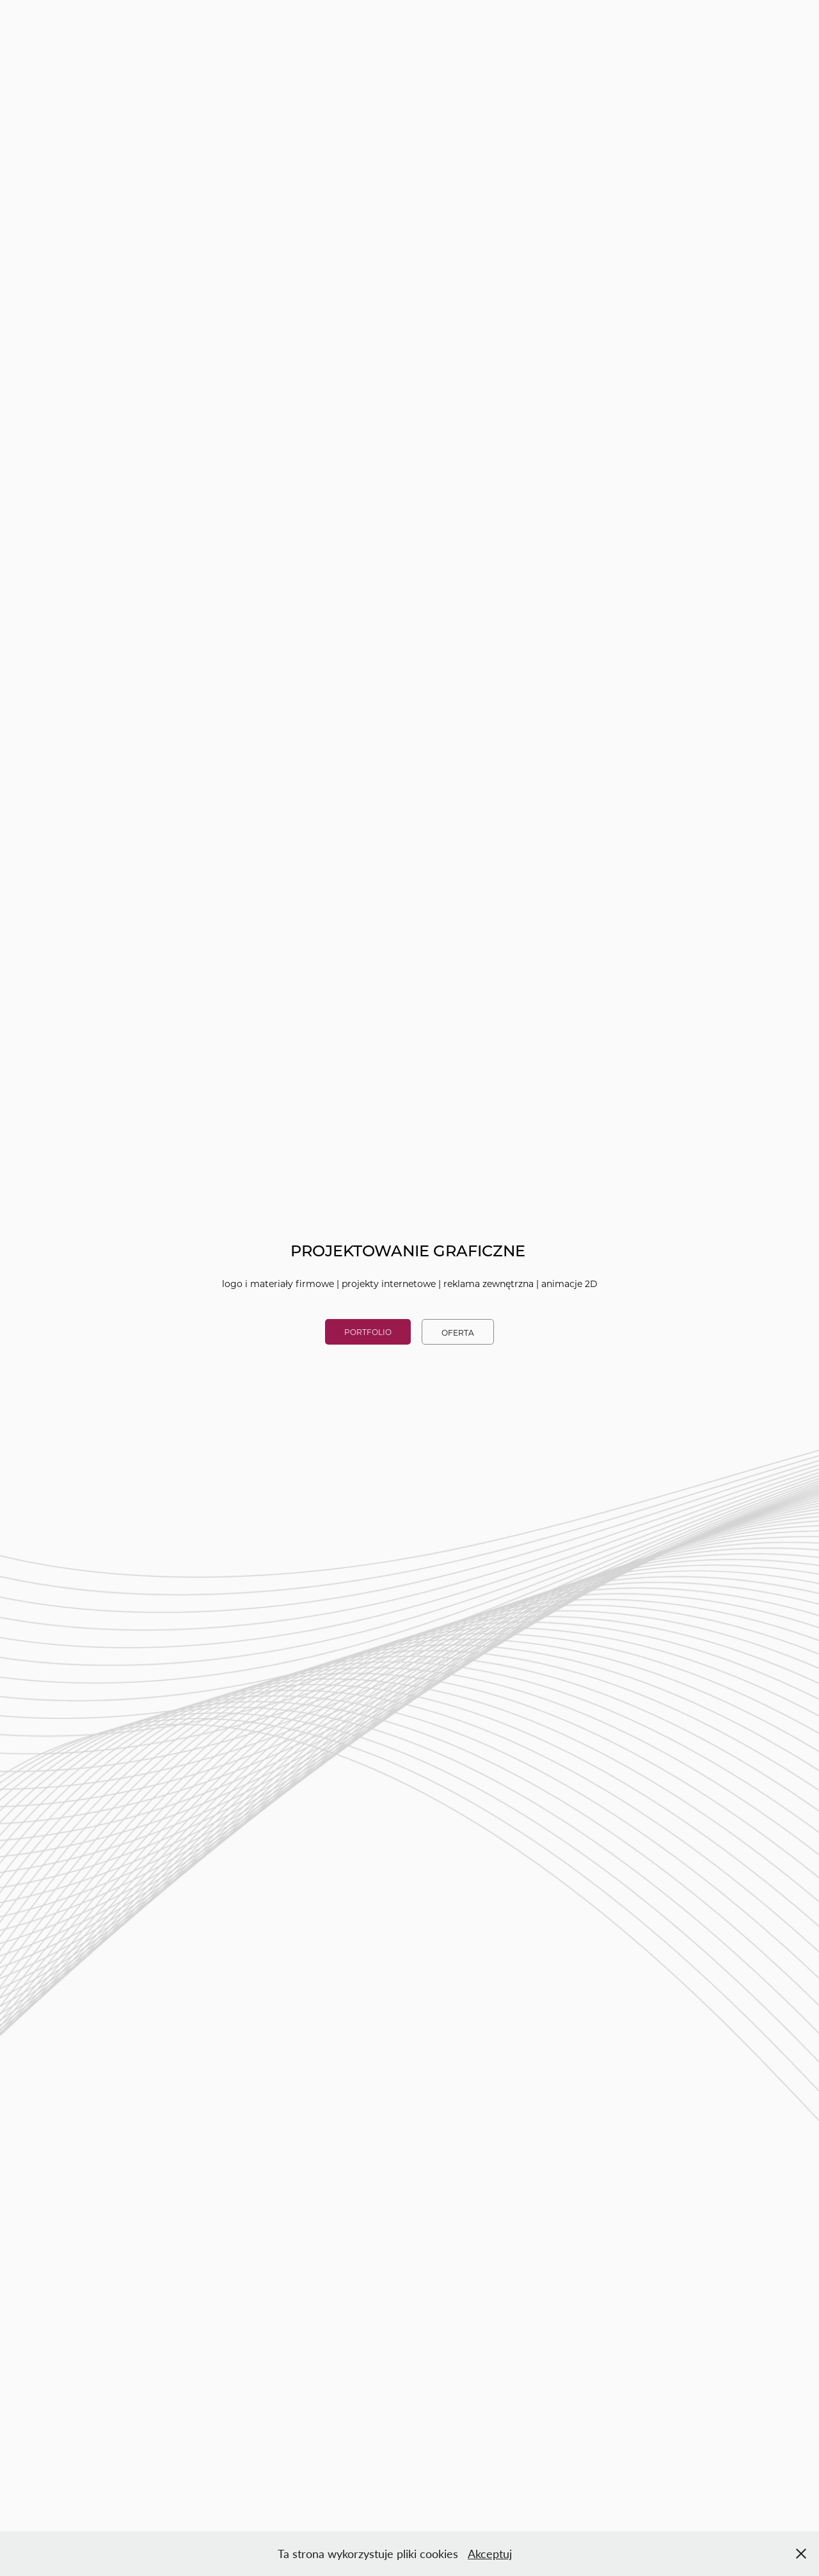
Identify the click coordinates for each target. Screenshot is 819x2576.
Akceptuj (490, 2553)
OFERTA (457, 1332)
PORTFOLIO (368, 1332)
